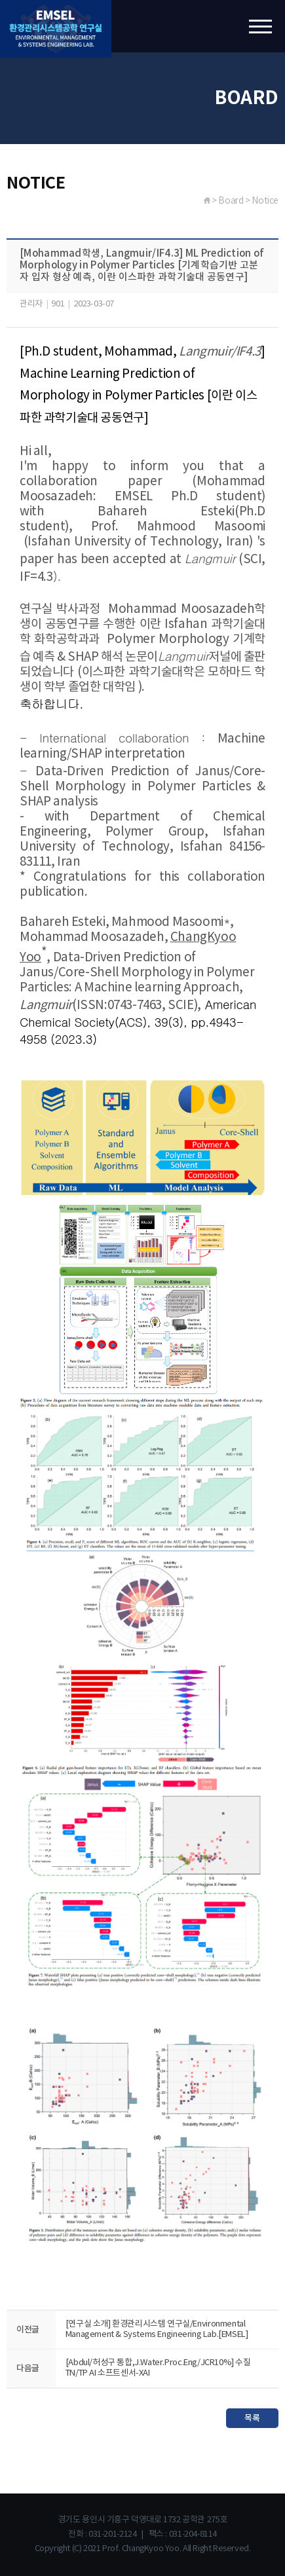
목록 (251, 2418)
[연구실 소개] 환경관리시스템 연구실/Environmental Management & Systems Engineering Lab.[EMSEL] (157, 2329)
